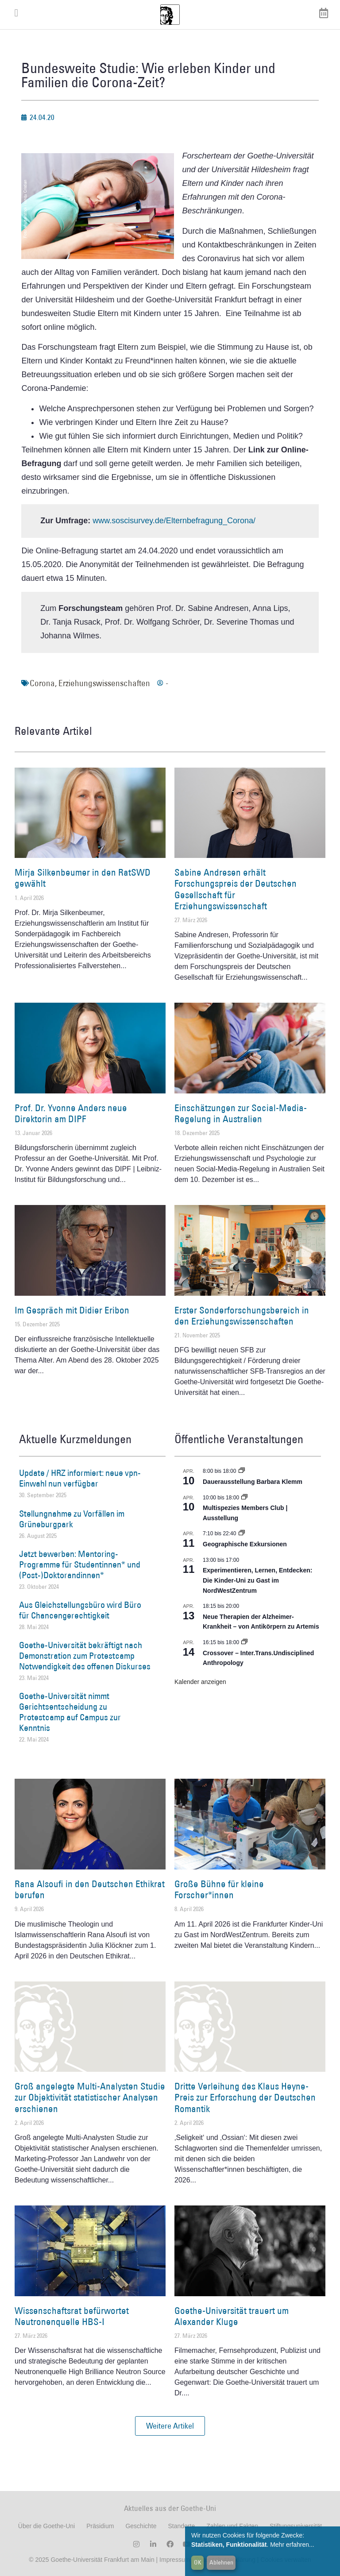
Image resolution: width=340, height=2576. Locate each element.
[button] (170, 2426)
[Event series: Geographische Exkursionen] (242, 1533)
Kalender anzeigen (200, 1681)
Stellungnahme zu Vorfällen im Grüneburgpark (71, 1519)
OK (197, 2562)
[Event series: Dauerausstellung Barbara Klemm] (242, 1471)
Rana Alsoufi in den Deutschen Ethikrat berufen (90, 1889)
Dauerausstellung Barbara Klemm (252, 1481)
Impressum (174, 2559)
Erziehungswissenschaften (104, 683)
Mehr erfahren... (292, 2544)
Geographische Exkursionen (245, 1544)
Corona (42, 683)
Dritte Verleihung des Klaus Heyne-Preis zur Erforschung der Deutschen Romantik (245, 2097)
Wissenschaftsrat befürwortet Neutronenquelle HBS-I (72, 2316)
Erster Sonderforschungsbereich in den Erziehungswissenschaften (241, 1315)
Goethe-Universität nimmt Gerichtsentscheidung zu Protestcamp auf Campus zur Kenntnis (70, 1712)
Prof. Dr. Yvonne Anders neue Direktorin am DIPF (71, 1113)
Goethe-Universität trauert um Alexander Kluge (231, 2316)
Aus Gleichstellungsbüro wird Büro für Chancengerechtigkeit (80, 1610)
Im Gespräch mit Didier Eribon (72, 1310)
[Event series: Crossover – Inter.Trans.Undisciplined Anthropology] (244, 1642)
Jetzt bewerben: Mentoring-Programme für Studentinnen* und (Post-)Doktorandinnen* (79, 1564)
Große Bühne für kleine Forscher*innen (219, 1889)
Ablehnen (221, 2562)
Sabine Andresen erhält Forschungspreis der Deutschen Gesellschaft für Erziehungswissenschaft (235, 889)
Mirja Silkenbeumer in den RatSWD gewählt (83, 877)
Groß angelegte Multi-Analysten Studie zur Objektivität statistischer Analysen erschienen (90, 2097)
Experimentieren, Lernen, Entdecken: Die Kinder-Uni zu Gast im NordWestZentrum (257, 1580)
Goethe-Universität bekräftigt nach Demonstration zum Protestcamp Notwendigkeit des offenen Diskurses (85, 1655)
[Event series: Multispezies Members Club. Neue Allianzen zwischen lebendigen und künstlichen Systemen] (244, 1498)
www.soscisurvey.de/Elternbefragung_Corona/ (174, 520)
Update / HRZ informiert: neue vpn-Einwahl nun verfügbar (80, 1478)
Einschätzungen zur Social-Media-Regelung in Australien (240, 1113)
